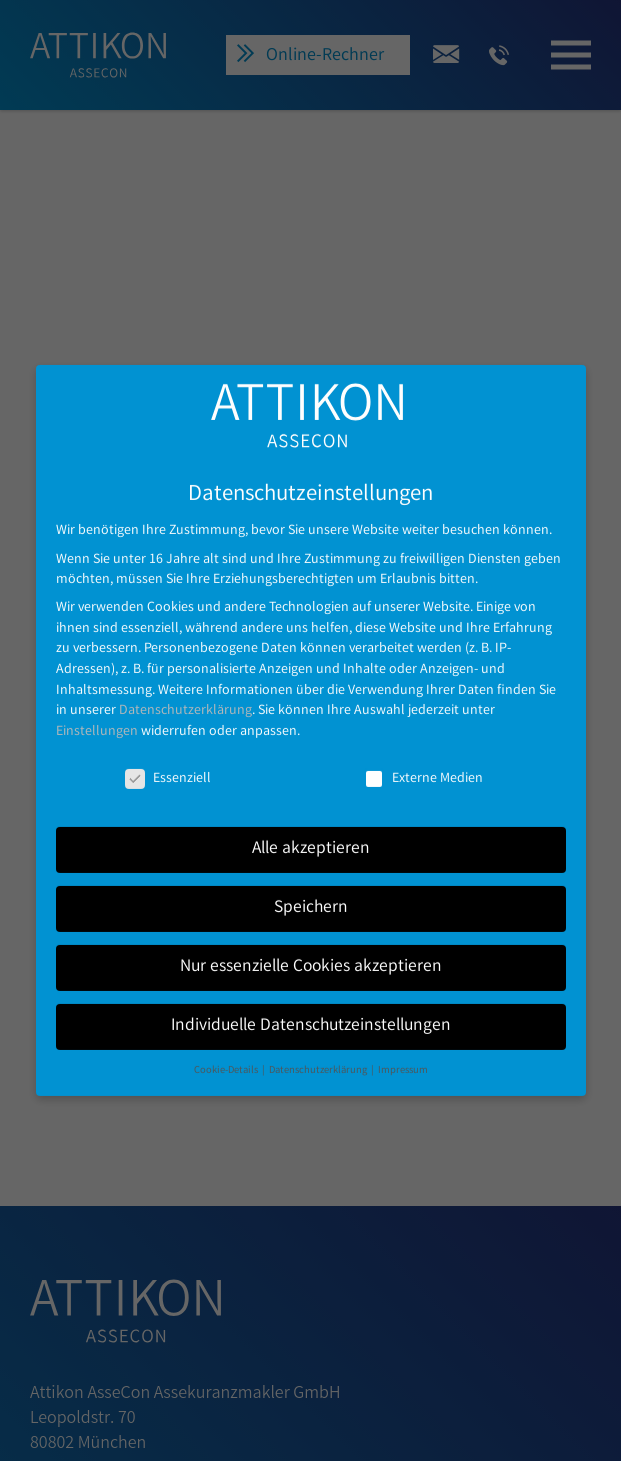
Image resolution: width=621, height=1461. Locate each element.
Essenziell (168, 761)
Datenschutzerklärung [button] (319, 1052)
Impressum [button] (403, 1052)
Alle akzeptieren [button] (311, 831)
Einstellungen (97, 714)
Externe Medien (423, 761)
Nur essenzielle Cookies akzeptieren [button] (311, 949)
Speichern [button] (311, 890)
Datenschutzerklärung (185, 693)
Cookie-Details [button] (227, 1052)
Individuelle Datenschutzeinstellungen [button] (311, 1008)
